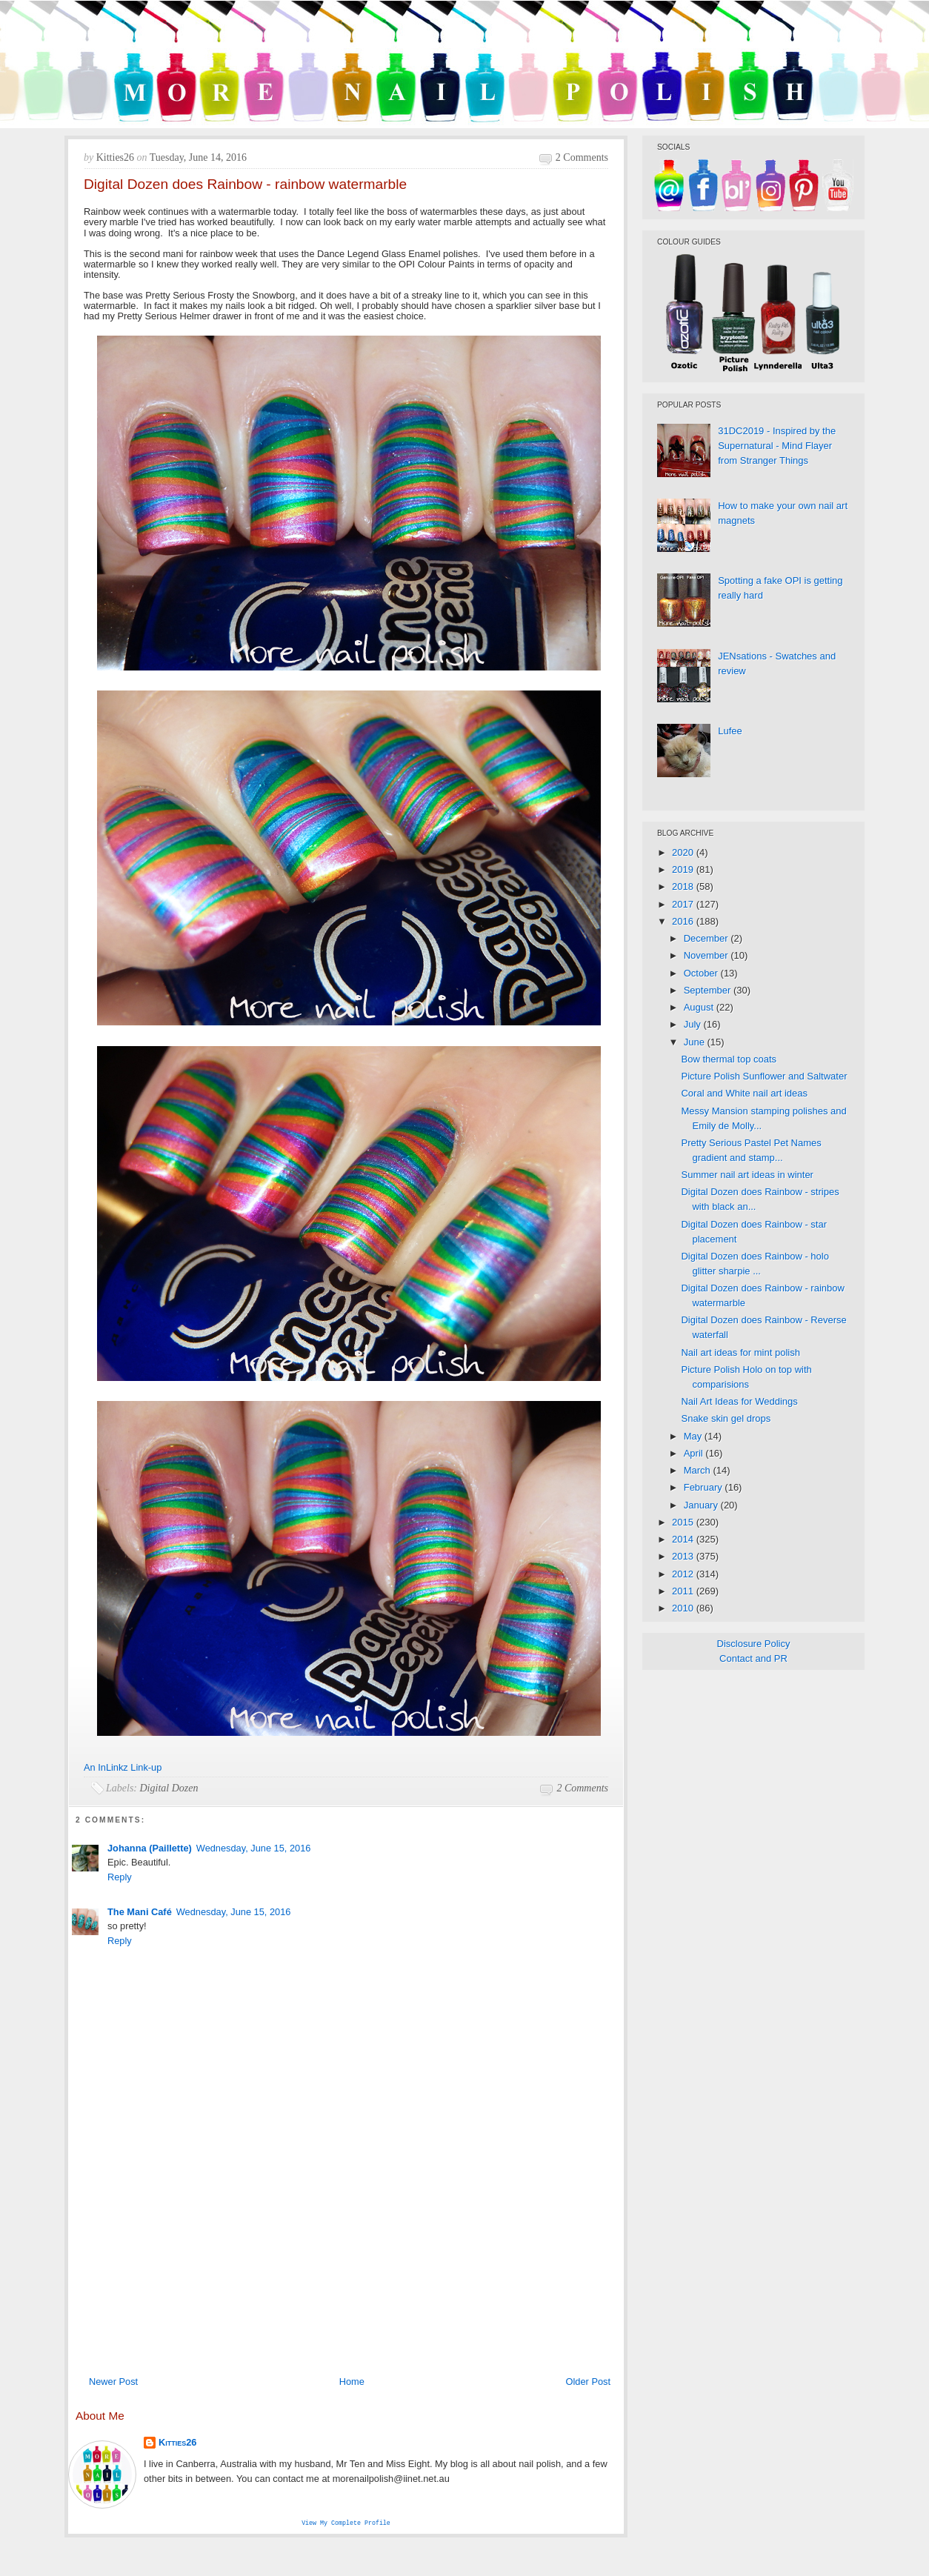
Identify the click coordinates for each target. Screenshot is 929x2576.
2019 (684, 869)
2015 (684, 1522)
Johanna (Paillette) (149, 1848)
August (700, 1007)
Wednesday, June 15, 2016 (253, 1848)
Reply (119, 1877)
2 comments (582, 157)
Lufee (730, 730)
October (702, 973)
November (707, 955)
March (698, 1470)
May (694, 1436)
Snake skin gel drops (725, 1418)
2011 (684, 1591)
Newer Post (113, 2381)
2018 (684, 886)
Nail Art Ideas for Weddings (739, 1401)
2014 (684, 1539)
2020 (684, 852)
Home (351, 2381)
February (704, 1487)
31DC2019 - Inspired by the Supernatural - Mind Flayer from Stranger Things (777, 445)
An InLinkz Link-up (123, 1767)
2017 (684, 904)
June (695, 1042)
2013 (684, 1556)
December (707, 938)
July (694, 1024)
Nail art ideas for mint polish (740, 1352)
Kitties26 (177, 2442)
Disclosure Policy (753, 1643)
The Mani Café (139, 1911)
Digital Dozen (169, 1788)
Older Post (588, 2381)
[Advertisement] (346, 2257)
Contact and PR (753, 1658)
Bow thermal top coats (728, 1059)
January (702, 1505)
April (695, 1453)
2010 (684, 1608)
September (708, 990)
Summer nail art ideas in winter (747, 1174)
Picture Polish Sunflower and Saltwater (764, 1076)
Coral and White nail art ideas (744, 1093)
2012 (684, 1574)
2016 (684, 921)
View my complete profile (346, 2524)
